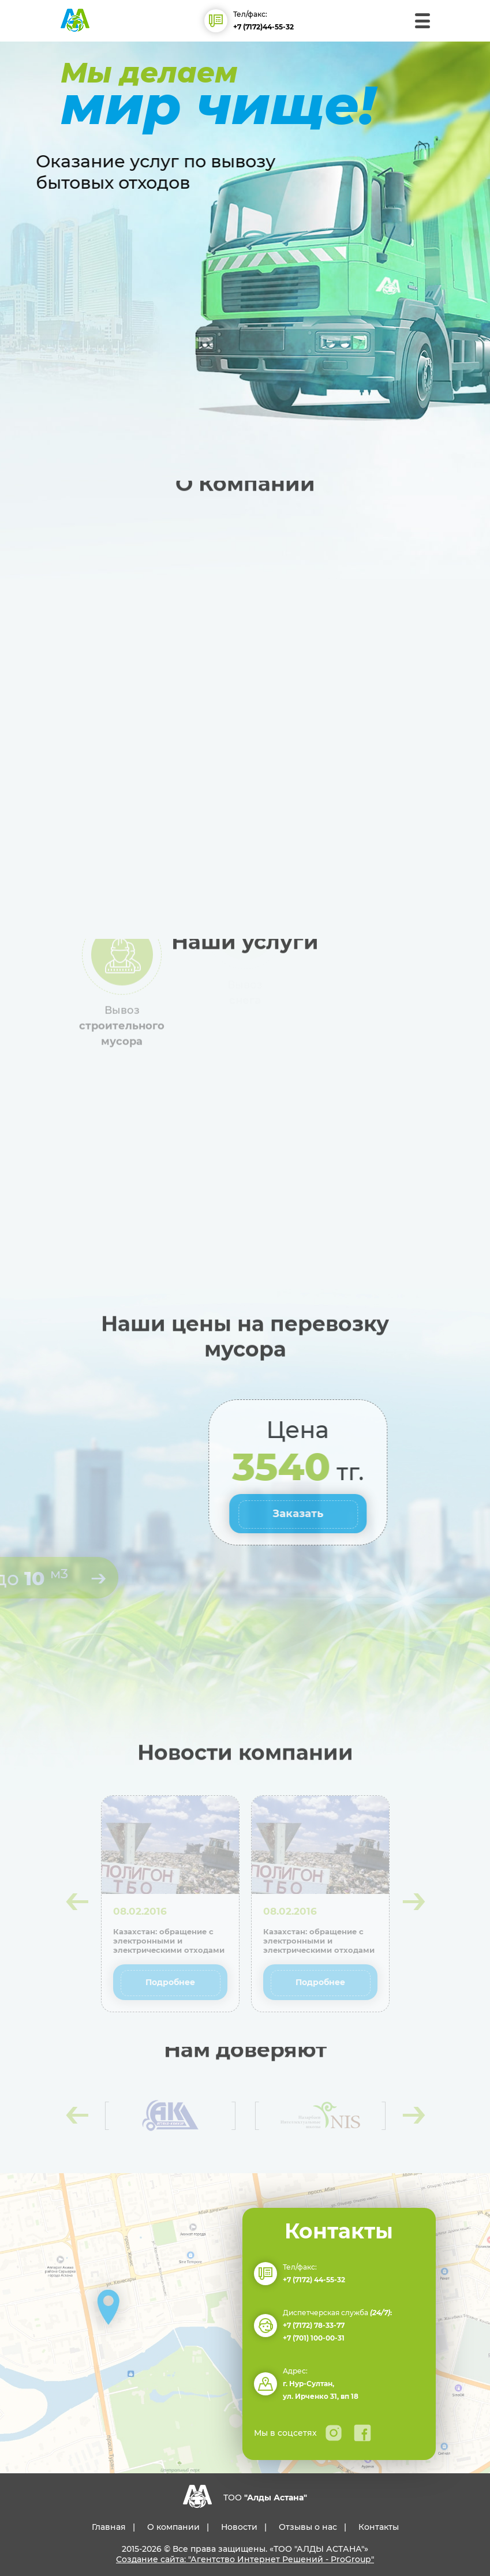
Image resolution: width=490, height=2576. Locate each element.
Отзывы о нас (308, 2527)
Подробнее (170, 1982)
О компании (173, 2527)
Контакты (378, 2527)
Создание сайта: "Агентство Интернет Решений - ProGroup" (245, 2559)
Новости (239, 2527)
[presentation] (76, 1901)
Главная (109, 2527)
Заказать (396, 1513)
